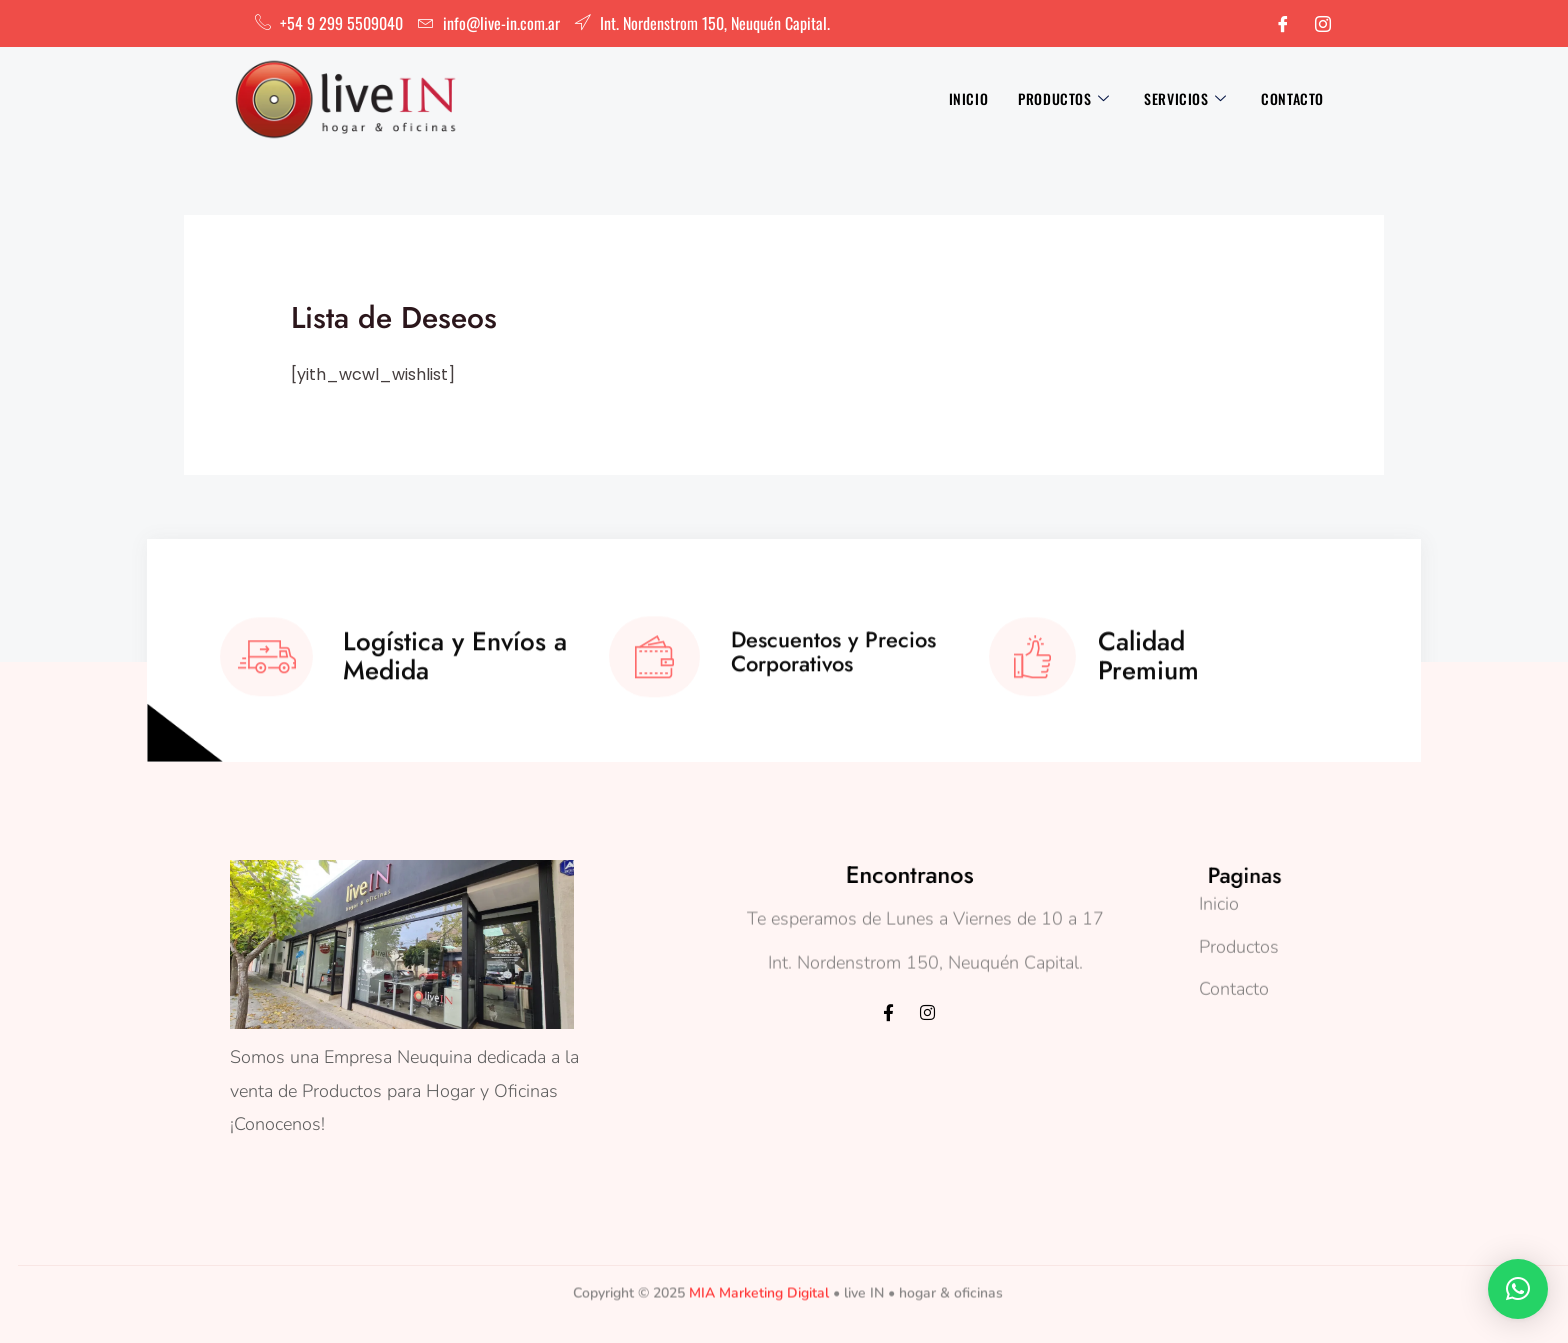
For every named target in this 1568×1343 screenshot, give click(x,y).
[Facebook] (1283, 24)
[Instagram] (1323, 24)
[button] (1518, 1289)
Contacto (1292, 98)
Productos (1066, 98)
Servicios (1187, 98)
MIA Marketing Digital (759, 1272)
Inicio (969, 98)
